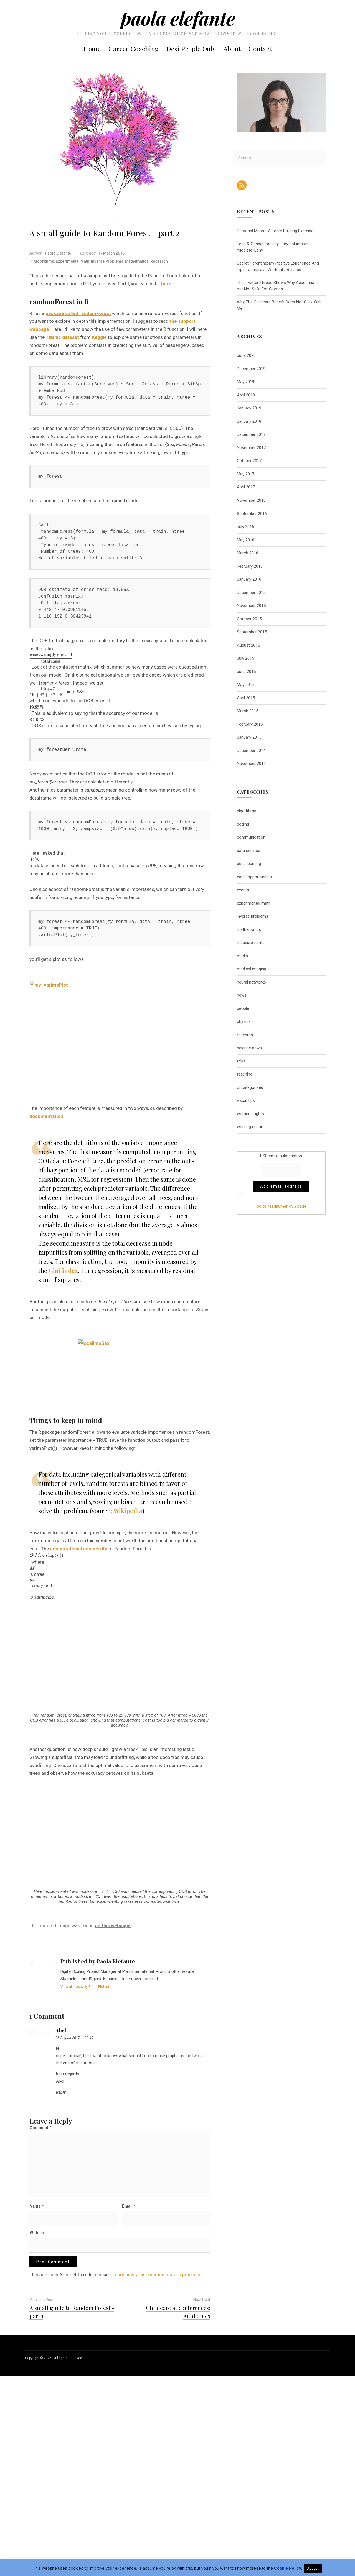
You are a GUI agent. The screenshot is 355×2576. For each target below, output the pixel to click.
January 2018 (249, 421)
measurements (251, 942)
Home (92, 48)
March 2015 (247, 710)
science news (249, 1047)
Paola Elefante (177, 18)
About (232, 48)
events (243, 889)
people (243, 1008)
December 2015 (251, 592)
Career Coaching (133, 48)
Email (129, 2388)
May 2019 (245, 381)
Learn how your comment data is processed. (159, 2457)
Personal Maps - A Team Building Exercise (275, 230)
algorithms (44, 261)
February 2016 (250, 566)
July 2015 (245, 658)
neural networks (251, 982)
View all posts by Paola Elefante (85, 2169)
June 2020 (246, 355)
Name (36, 2388)
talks (241, 1061)
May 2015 (245, 684)
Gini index (63, 1358)
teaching (244, 1074)
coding (243, 824)
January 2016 (249, 579)
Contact (260, 48)
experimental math (72, 261)
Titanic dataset (62, 337)
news (242, 995)
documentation (46, 1204)
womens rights (250, 1113)
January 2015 (249, 737)
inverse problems (107, 261)
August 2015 (248, 645)
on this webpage (113, 2108)
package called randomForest (78, 313)
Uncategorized (250, 1087)
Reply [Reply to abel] (61, 2275)
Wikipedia (127, 1598)
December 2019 (251, 368)
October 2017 (249, 460)
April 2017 (246, 487)
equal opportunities (254, 876)
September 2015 (252, 631)
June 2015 (246, 671)
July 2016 (245, 526)
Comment (40, 2310)
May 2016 (245, 539)
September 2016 (252, 513)
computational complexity (78, 1636)
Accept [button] (313, 2568)
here (166, 283)
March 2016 (247, 552)
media (242, 955)
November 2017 (251, 447)
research (159, 261)
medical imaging (251, 968)
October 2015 (249, 618)
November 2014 (251, 763)
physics (244, 1021)
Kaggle (99, 337)
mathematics (137, 261)
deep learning (249, 863)
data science (248, 850)
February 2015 (250, 724)
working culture (251, 1126)
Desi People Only (191, 48)
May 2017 (245, 474)
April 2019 (246, 395)
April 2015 (246, 697)
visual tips (246, 1100)
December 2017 (251, 434)
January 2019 (249, 408)
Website (37, 2415)
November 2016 (251, 500)
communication (251, 837)
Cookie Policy (287, 2568)
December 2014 (251, 750)
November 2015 (251, 605)
